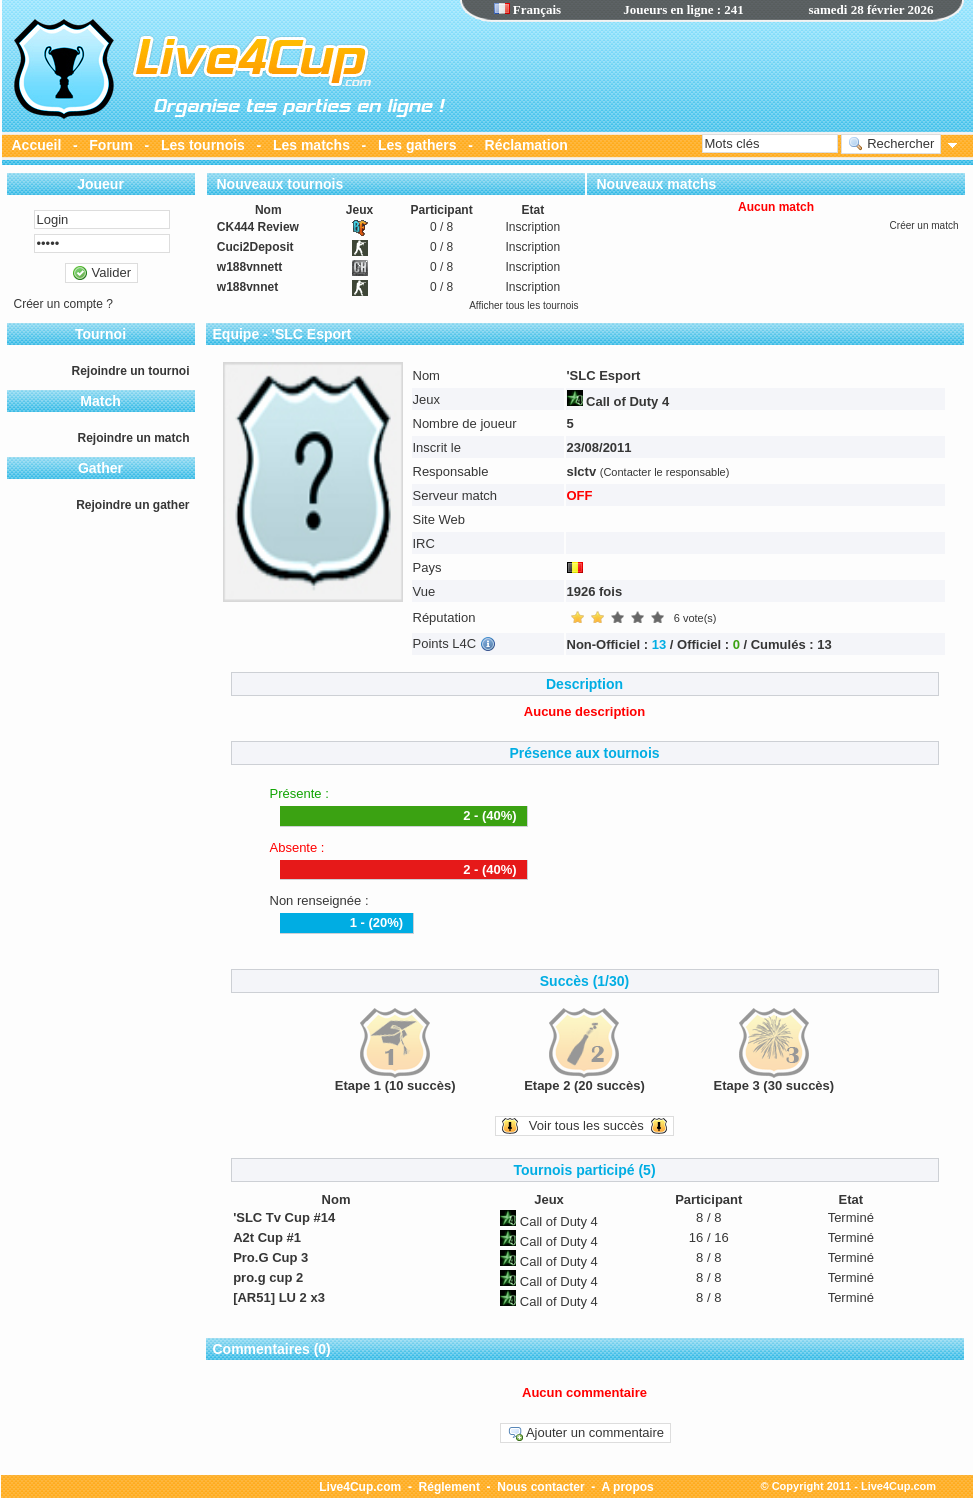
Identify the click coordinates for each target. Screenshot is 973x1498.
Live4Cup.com (360, 1487)
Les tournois (203, 145)
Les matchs (311, 145)
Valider (101, 273)
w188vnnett (249, 267)
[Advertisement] (566, 107)
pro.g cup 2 (268, 1277)
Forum (111, 145)
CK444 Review (258, 227)
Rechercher (891, 144)
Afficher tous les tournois (523, 305)
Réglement (449, 1487)
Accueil (37, 145)
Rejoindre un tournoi (131, 371)
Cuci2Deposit (255, 247)
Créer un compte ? (63, 304)
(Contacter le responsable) (665, 472)
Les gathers (417, 145)
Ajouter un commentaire (585, 1433)
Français (528, 9)
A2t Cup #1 (267, 1237)
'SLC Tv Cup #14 (284, 1217)
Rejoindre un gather (132, 505)
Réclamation (526, 145)
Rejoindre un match (133, 438)
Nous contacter (540, 1487)
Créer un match (924, 225)
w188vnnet (247, 287)
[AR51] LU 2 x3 (279, 1297)
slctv (582, 471)
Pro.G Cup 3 (270, 1257)
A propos (628, 1487)
